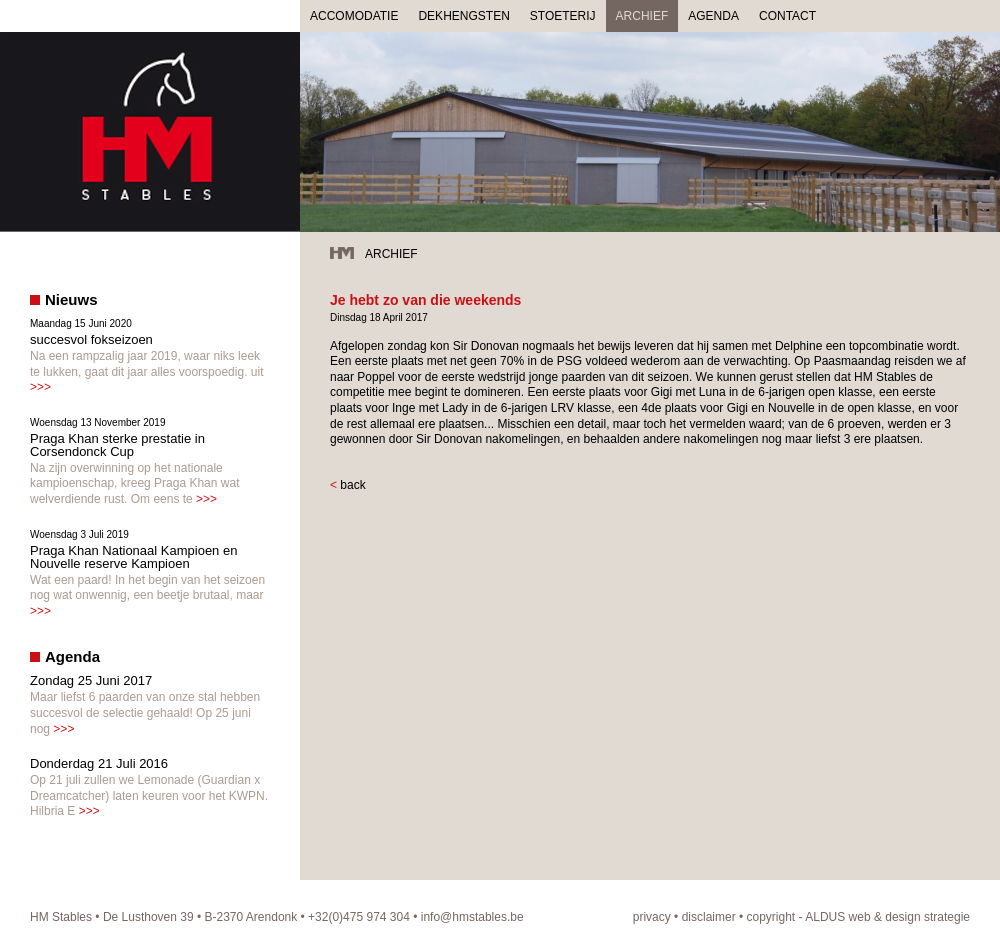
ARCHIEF (642, 16)
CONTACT (787, 16)
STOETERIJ (563, 16)
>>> (40, 387)
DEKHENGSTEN (463, 16)
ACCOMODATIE (354, 16)
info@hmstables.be (472, 917)
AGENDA (713, 16)
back (352, 485)
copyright (771, 917)
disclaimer (709, 917)
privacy (652, 917)
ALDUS (825, 917)
